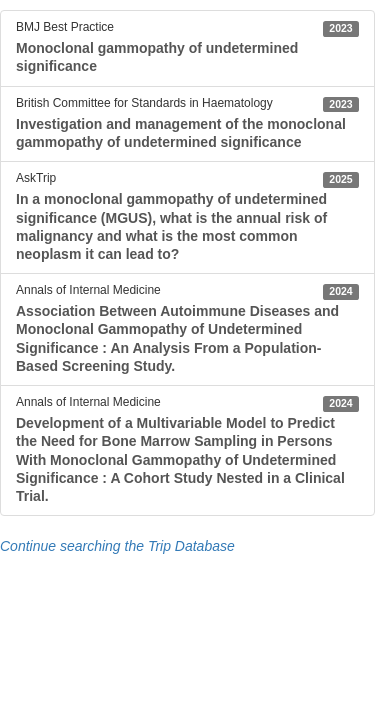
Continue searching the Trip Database (117, 546)
